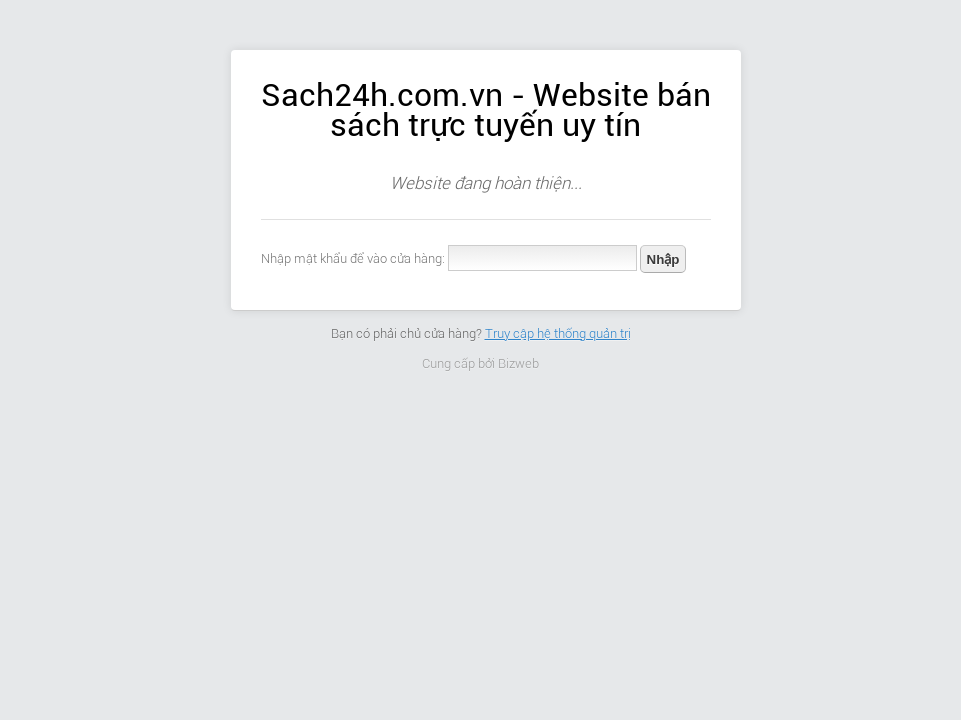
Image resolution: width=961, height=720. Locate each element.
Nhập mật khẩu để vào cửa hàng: (353, 258)
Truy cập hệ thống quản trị (558, 333)
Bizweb (518, 363)
